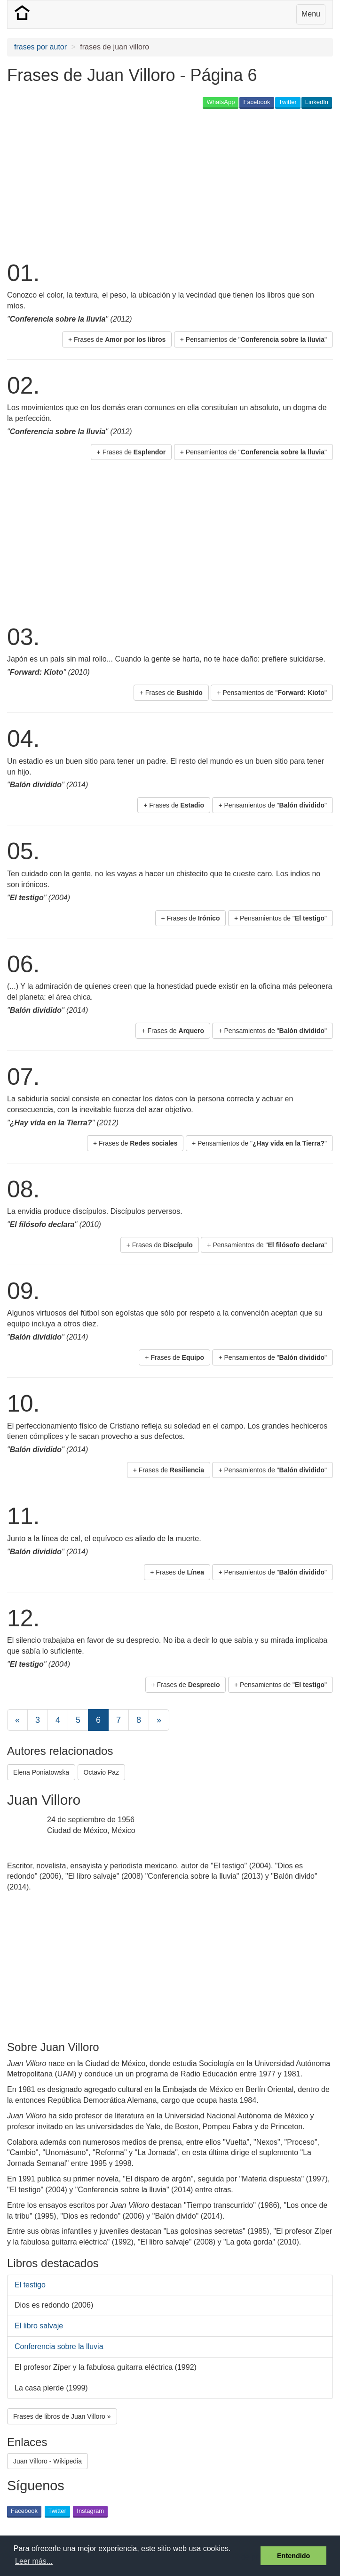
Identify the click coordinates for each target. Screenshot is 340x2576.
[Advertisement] (117, 184)
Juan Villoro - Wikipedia (47, 2461)
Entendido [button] (293, 2556)
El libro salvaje (39, 2326)
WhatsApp (220, 101)
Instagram (90, 2510)
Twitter (288, 101)
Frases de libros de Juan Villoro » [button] (62, 2416)
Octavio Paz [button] (101, 1772)
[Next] (159, 1720)
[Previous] (17, 1720)
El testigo (30, 2285)
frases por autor (40, 47)
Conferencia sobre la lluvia (59, 2346)
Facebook (256, 101)
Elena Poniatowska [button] (41, 1772)
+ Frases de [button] (117, 339)
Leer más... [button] (34, 2561)
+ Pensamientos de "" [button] (253, 339)
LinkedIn (316, 101)
